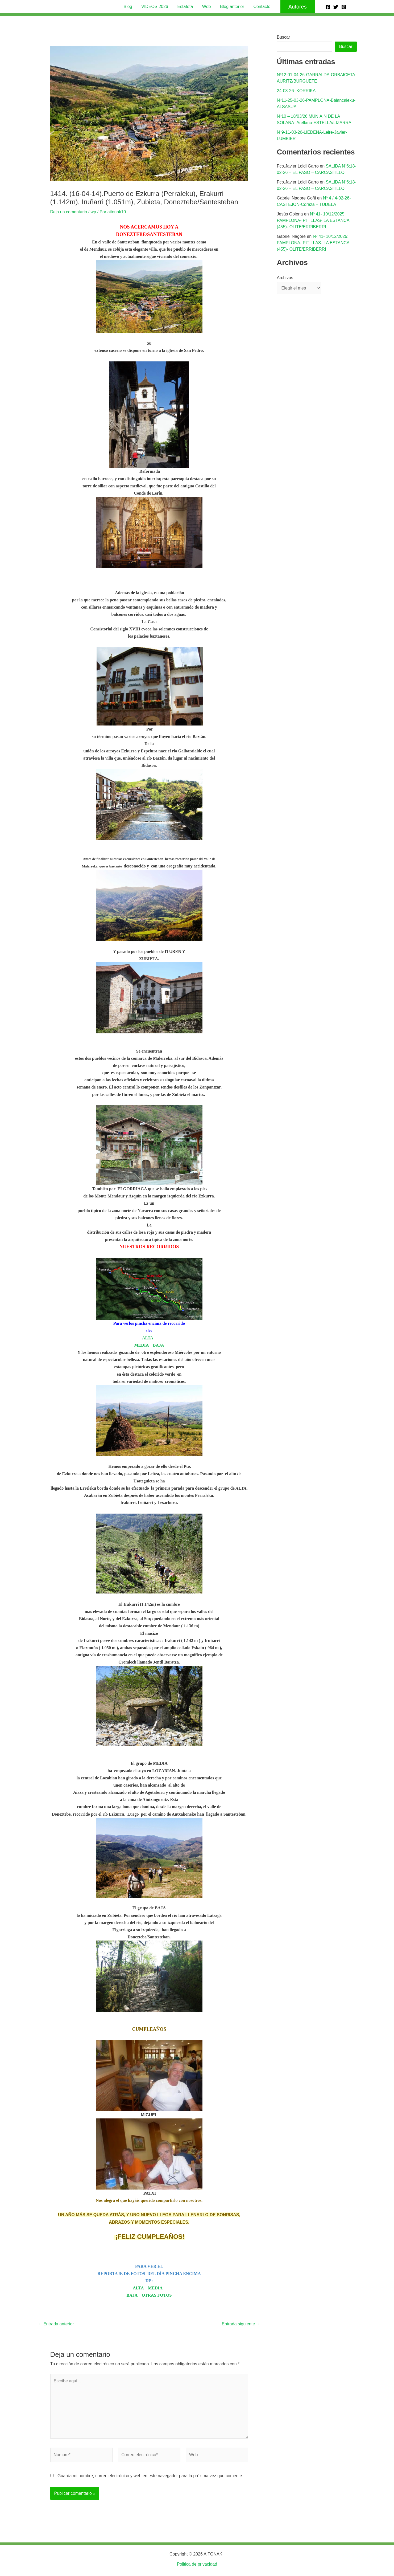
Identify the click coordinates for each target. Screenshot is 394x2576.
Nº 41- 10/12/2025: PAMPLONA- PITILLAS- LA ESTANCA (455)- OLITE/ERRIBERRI (313, 220)
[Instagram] (343, 7)
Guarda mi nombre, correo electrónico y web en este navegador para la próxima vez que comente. (150, 2475)
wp (93, 212)
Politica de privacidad (197, 2564)
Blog (129, 6)
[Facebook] (327, 7)
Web (206, 6)
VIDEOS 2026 (155, 6)
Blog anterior (231, 6)
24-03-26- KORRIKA (296, 90)
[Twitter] (335, 7)
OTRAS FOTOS (157, 2295)
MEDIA (141, 1345)
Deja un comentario (68, 212)
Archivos (285, 277)
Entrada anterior (56, 2324)
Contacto (260, 6)
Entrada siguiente (241, 2324)
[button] (295, 6)
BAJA (158, 1345)
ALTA (148, 1338)
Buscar (283, 37)
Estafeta (185, 6)
